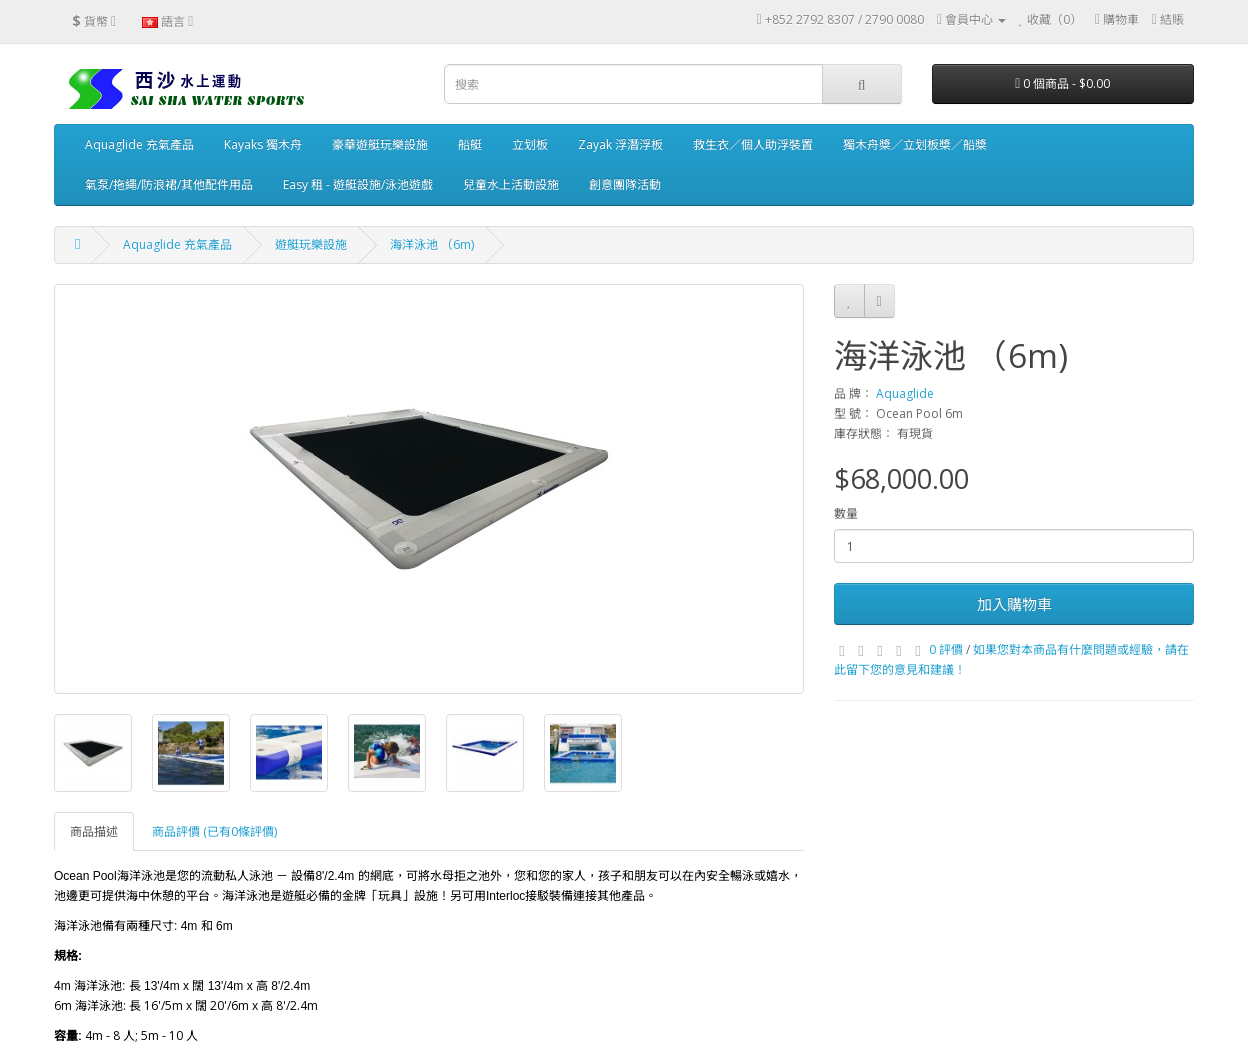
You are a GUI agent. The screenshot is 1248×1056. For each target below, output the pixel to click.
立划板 (530, 144)
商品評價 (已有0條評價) (214, 831)
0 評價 (946, 649)
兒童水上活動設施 (511, 184)
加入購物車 (1014, 604)
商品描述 (94, 831)
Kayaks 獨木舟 (263, 144)
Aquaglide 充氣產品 (139, 144)
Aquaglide (905, 393)
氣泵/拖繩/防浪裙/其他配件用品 (169, 184)
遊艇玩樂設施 (311, 244)
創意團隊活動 (625, 184)
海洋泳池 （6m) (432, 244)
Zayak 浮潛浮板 (620, 144)
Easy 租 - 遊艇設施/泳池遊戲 (358, 184)
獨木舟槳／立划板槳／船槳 (915, 144)
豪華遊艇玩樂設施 (380, 144)
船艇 (470, 144)
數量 (846, 513)
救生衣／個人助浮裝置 (753, 144)
